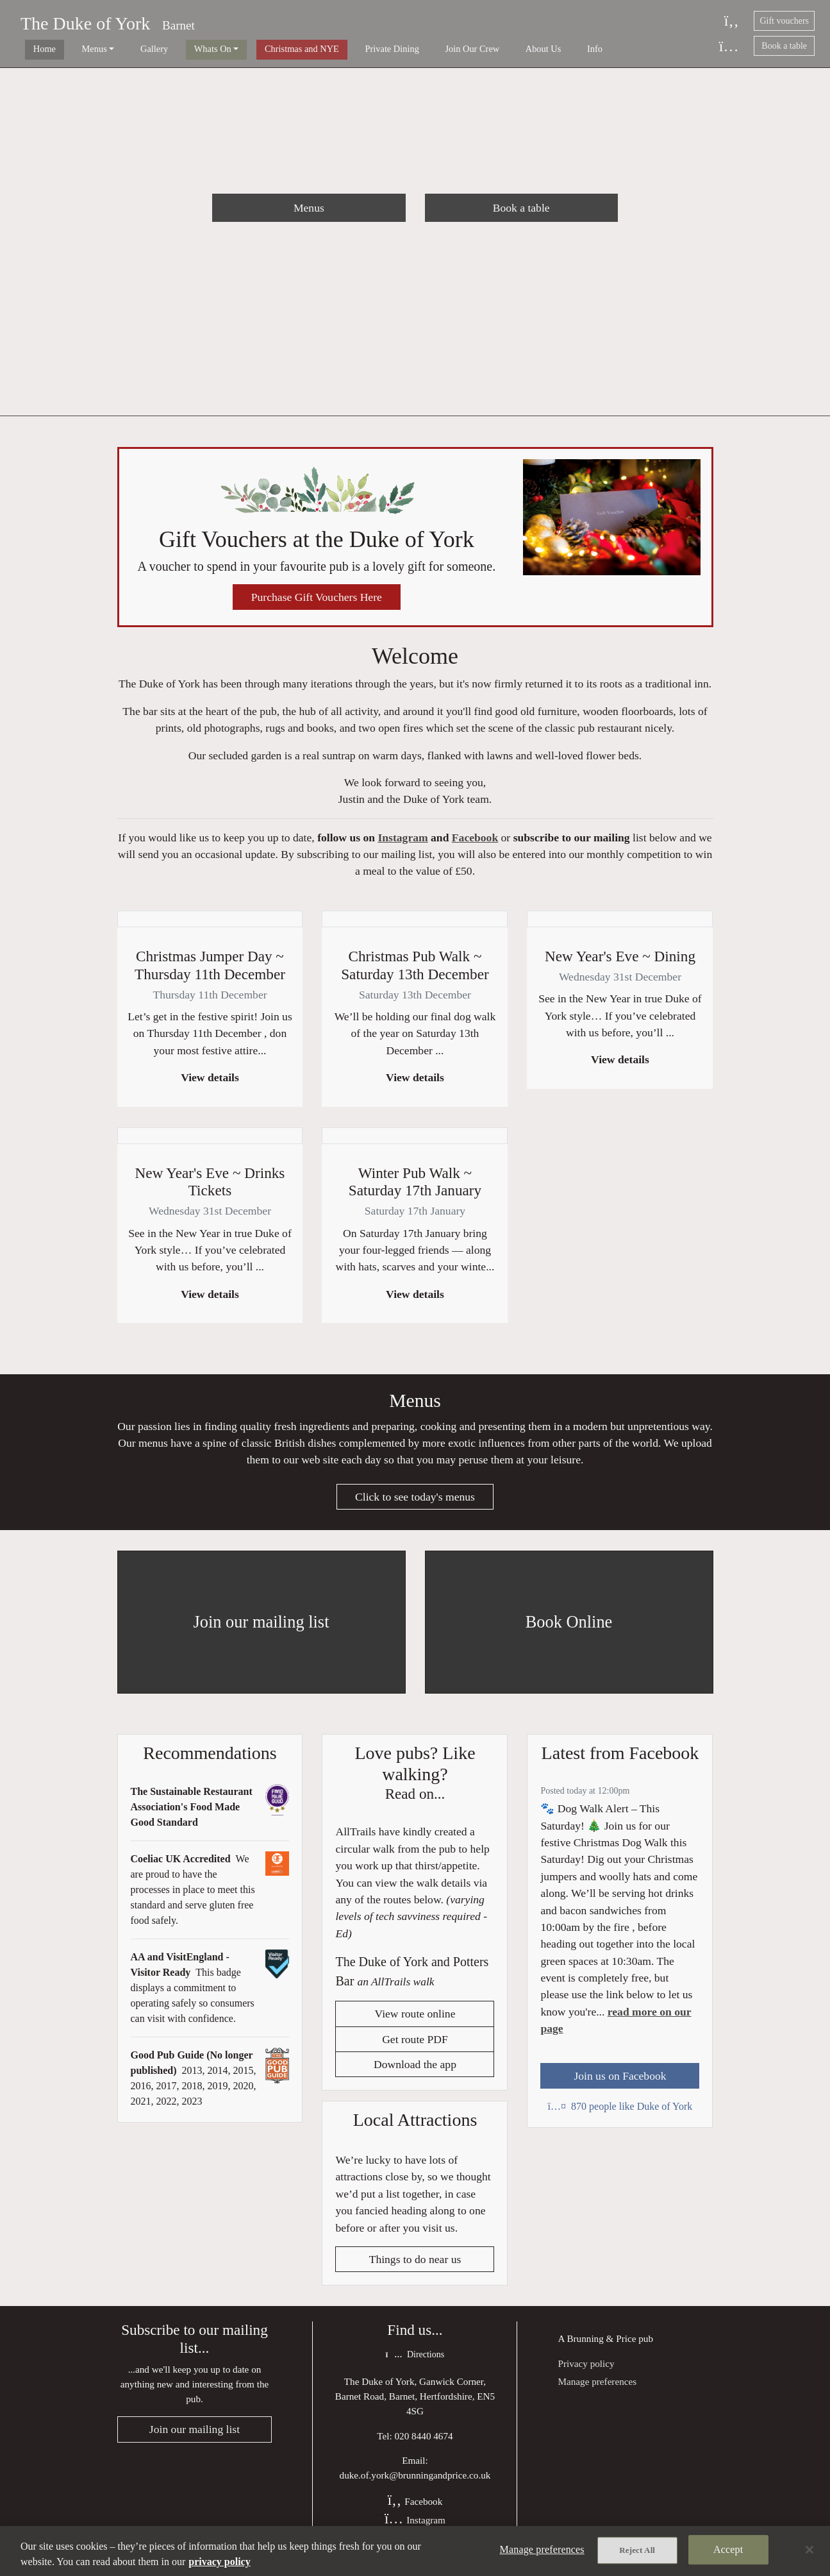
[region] (415, 2551)
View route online (414, 2025)
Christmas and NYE (254, 49)
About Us (467, 49)
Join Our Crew (405, 49)
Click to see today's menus (415, 1507)
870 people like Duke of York (620, 2116)
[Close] (809, 2550)
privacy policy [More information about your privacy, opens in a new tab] (219, 2561)
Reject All (637, 2551)
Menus (309, 207)
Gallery (125, 49)
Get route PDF (415, 2050)
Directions (415, 2366)
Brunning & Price (601, 2349)
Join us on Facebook (620, 2086)
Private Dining (334, 49)
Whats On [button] (174, 49)
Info (508, 49)
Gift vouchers (784, 21)
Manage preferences (597, 2392)
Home (35, 49)
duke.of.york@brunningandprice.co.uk (415, 2487)
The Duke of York (85, 23)
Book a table (784, 46)
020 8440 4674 (424, 2447)
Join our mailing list (194, 2442)
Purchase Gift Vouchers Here (316, 600)
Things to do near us (415, 2270)
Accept (728, 2550)
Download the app (415, 2075)
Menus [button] (75, 49)
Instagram (402, 843)
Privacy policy (586, 2375)
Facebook (475, 843)
